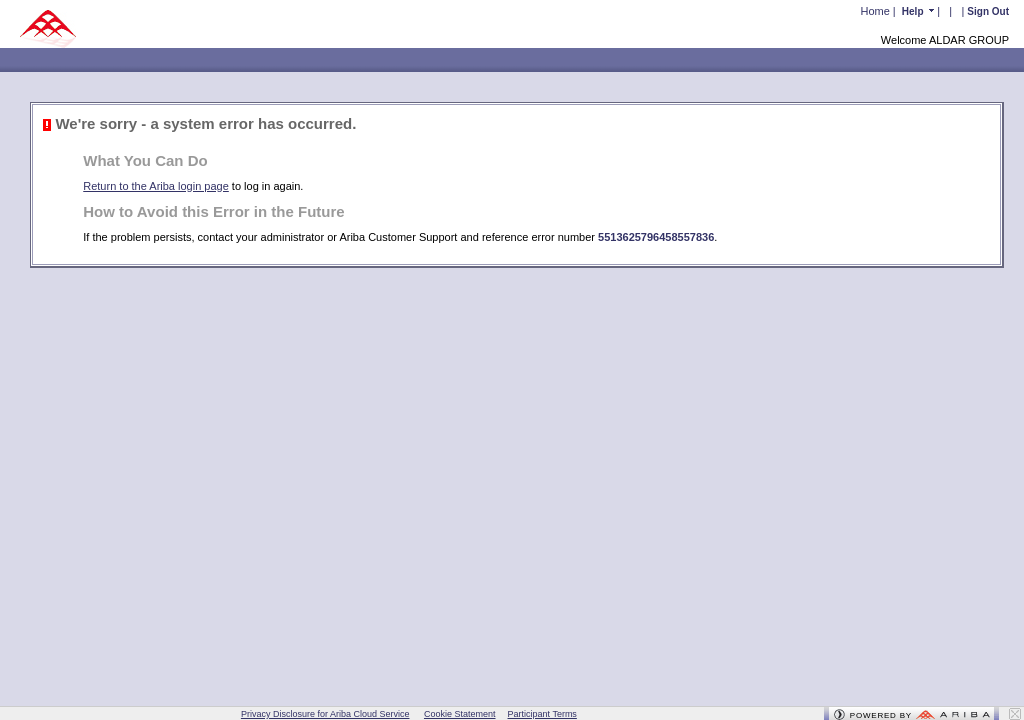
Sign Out (988, 11)
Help (914, 11)
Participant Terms (542, 714)
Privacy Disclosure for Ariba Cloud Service (325, 714)
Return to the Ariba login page (156, 186)
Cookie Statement (460, 714)
